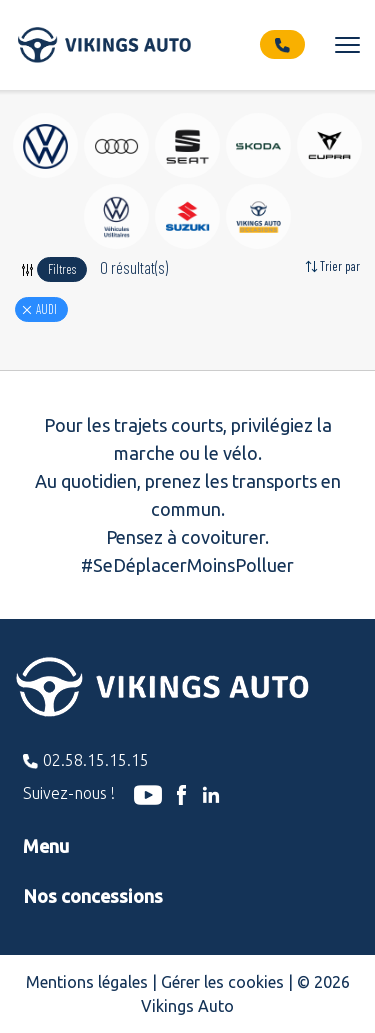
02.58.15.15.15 (96, 760)
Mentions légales (87, 982)
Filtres (62, 269)
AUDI (46, 309)
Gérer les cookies (222, 982)
